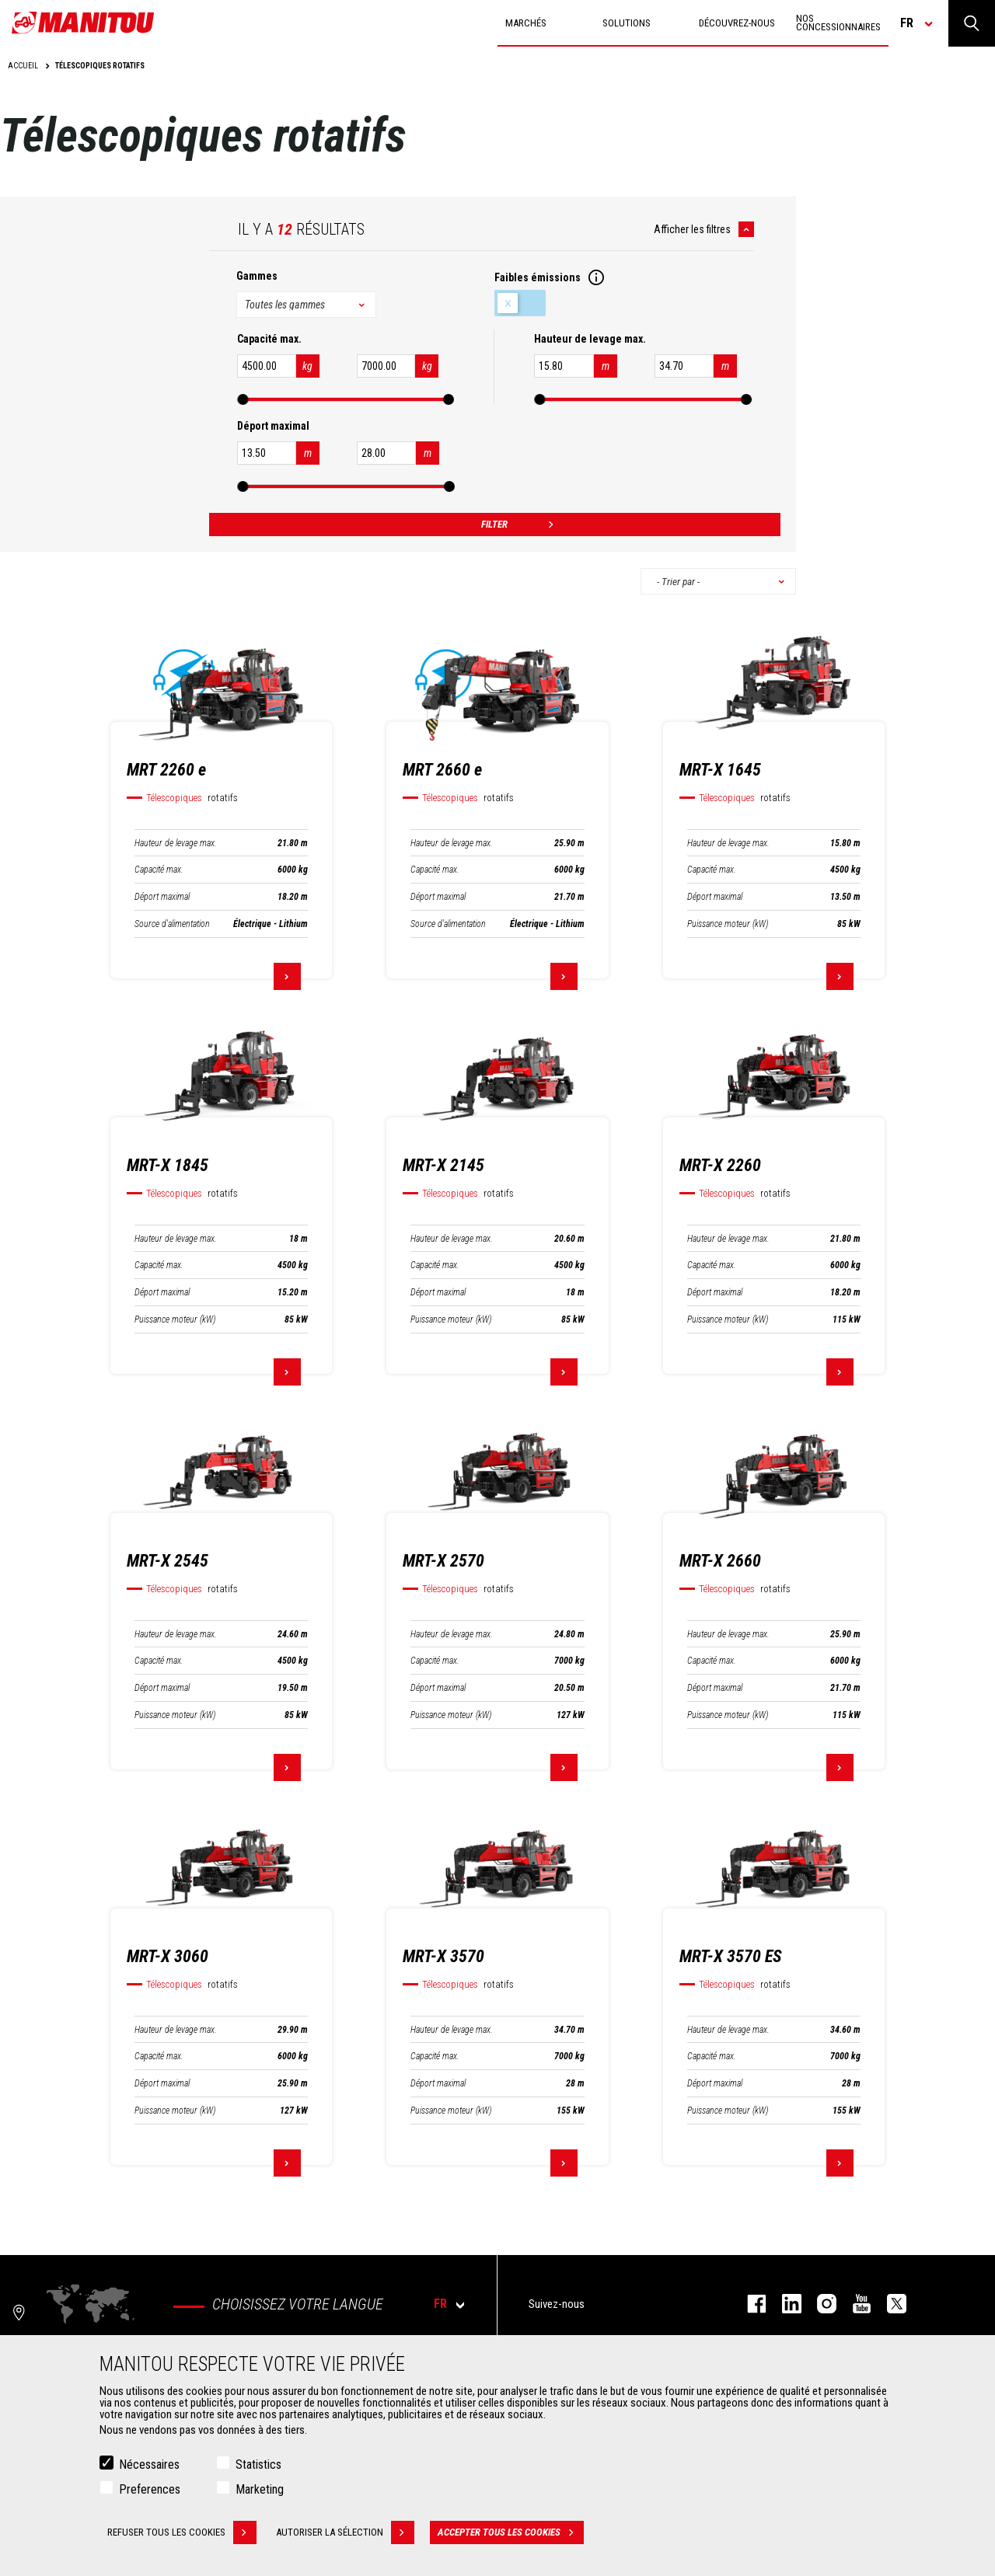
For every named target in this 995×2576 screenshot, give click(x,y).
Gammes (257, 276)
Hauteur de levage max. (175, 843)
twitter (888, 2303)
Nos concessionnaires (838, 22)
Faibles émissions (520, 303)
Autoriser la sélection (345, 2533)
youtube (853, 2303)
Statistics (258, 2465)
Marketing (260, 2490)
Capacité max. (158, 869)
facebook (748, 2303)
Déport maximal (162, 896)
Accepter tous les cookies (511, 2533)
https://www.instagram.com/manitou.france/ (818, 2303)
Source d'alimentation (172, 924)
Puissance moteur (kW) (727, 924)
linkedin (783, 2303)
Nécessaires (149, 2465)
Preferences (149, 2490)
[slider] (242, 399)
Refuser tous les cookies (182, 2533)
